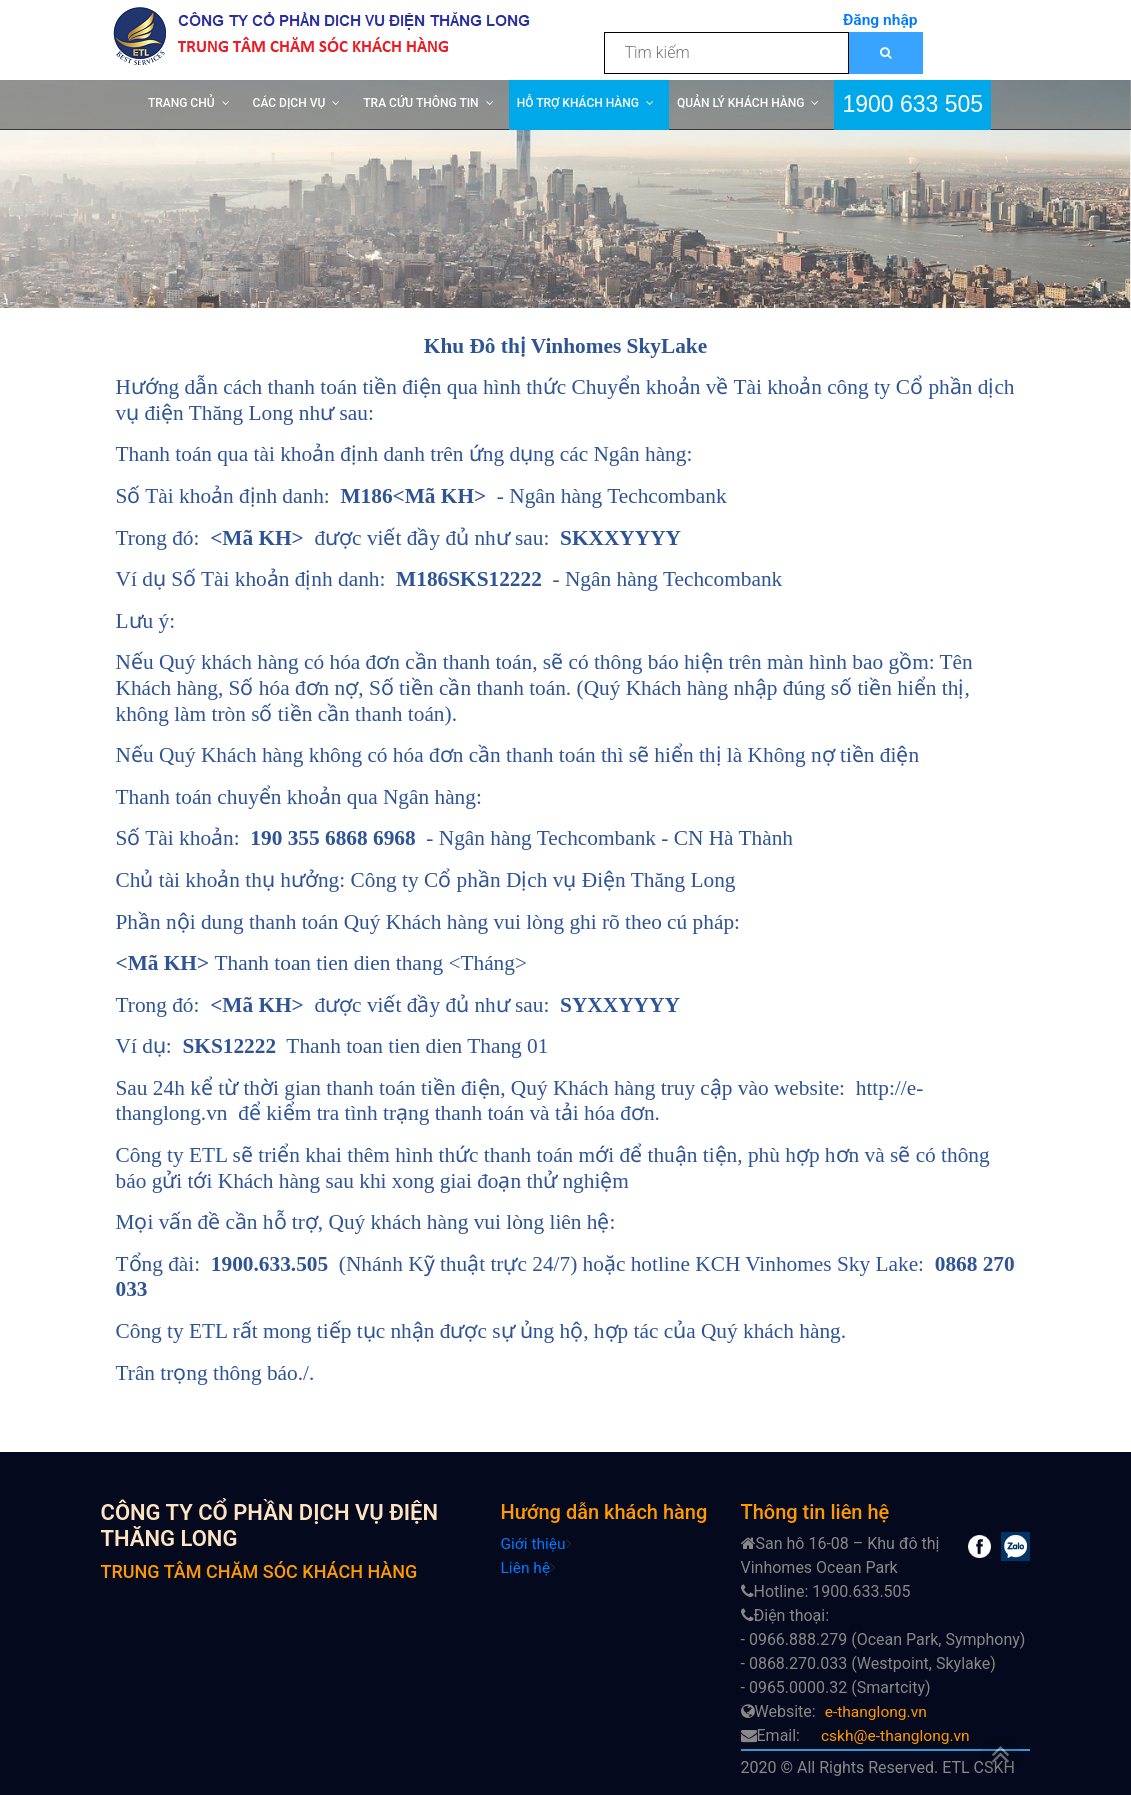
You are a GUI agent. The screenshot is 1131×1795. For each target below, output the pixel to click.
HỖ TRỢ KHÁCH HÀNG (578, 103)
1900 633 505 (912, 102)
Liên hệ (526, 1567)
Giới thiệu (534, 1543)
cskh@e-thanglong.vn (897, 1735)
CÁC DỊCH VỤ (289, 103)
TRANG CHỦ (181, 103)
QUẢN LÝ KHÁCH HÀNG (740, 103)
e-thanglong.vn (877, 1711)
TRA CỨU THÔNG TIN (420, 103)
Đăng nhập (879, 19)
